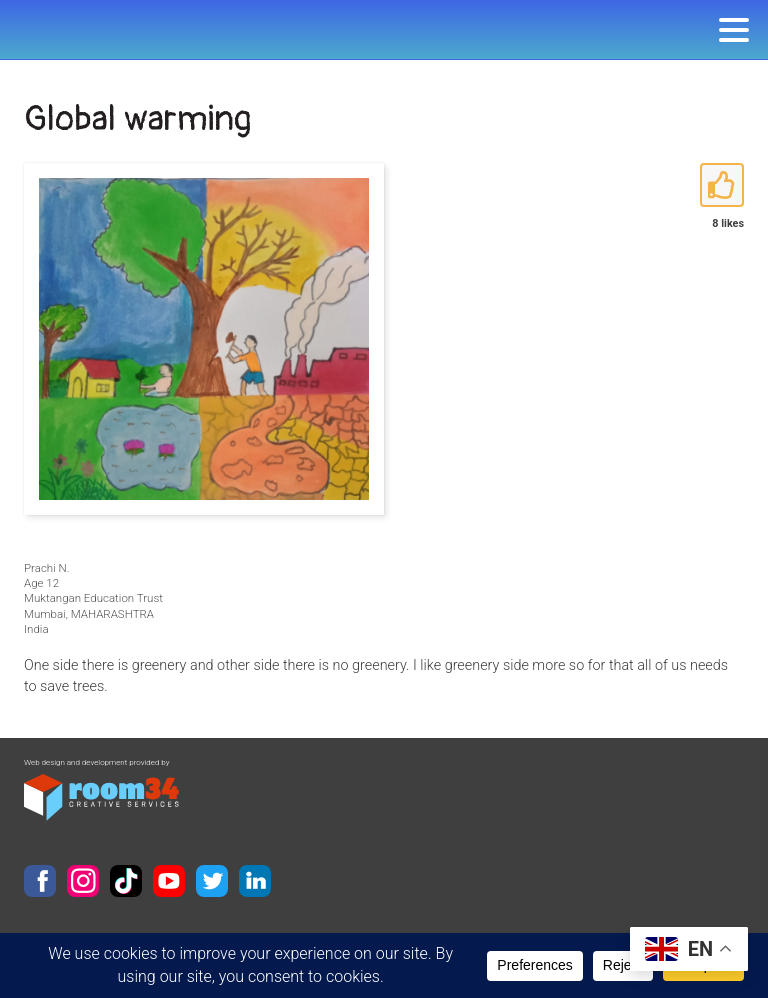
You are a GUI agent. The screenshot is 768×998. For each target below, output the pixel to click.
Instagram (83, 881)
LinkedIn (255, 881)
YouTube (169, 881)
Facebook (40, 881)
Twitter (212, 881)
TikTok (126, 881)
